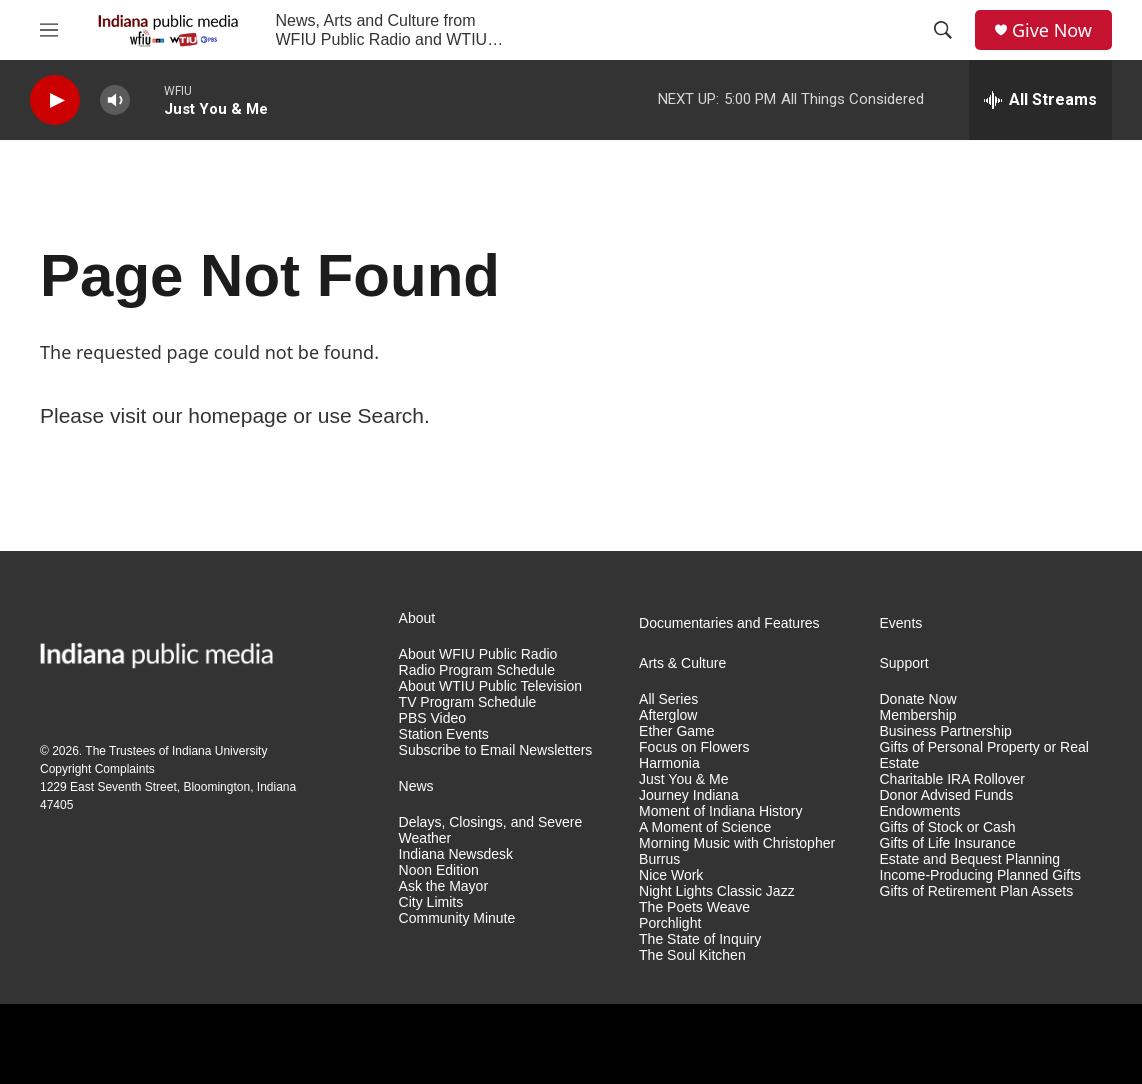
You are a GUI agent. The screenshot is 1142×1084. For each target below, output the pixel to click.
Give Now (1052, 30)
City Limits (431, 902)
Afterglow (668, 715)
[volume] (115, 100)
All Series (668, 699)
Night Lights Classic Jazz (717, 891)
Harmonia (669, 763)
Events (901, 623)
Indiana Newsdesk (456, 854)
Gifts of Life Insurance (948, 843)
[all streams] (1040, 100)
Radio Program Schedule (477, 670)
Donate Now (918, 699)
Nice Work (671, 875)
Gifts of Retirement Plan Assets (977, 891)
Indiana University (219, 751)
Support (904, 663)
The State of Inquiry (700, 939)
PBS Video (432, 718)
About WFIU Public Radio (478, 654)
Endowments (920, 811)
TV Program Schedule (468, 702)
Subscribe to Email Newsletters (496, 750)
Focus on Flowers (694, 747)
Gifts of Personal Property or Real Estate (984, 755)
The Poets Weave (694, 907)
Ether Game (676, 731)
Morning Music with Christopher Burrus (737, 851)
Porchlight (670, 923)
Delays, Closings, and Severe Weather (491, 830)
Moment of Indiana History (720, 811)
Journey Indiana (689, 795)
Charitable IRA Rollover (953, 779)
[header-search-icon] (943, 30)
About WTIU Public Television (490, 686)
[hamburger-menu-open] (49, 30)
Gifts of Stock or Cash (948, 827)
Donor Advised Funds (947, 795)
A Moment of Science (705, 827)
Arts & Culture (682, 663)
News (416, 786)
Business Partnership (946, 731)
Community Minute (457, 918)
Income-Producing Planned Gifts (981, 875)
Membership (918, 715)
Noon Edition (439, 870)
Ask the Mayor (443, 886)
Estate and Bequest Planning (970, 859)
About (417, 618)
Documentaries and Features (729, 623)
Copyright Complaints (97, 769)
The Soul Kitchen (692, 955)
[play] (55, 100)
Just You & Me (684, 779)
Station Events (444, 734)
